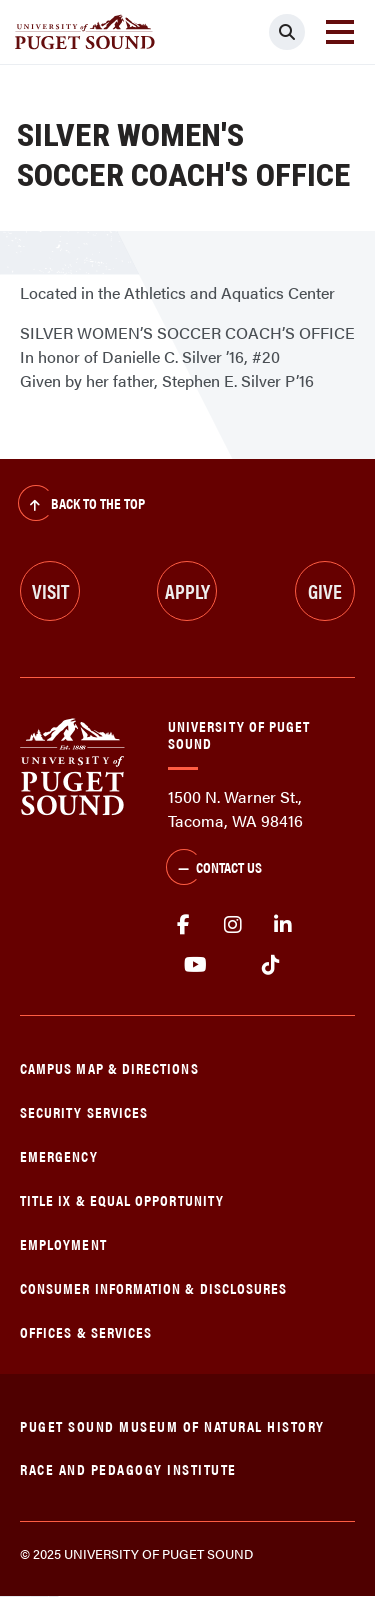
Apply (187, 590)
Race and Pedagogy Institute (128, 1468)
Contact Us (214, 869)
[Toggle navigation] (340, 32)
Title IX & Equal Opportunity (122, 1199)
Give (325, 590)
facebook (183, 925)
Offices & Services (86, 1331)
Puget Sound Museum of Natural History (172, 1425)
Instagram (233, 925)
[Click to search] (287, 32)
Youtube (195, 965)
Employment (63, 1243)
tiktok (270, 965)
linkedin (283, 925)
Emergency (59, 1155)
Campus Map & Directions (109, 1067)
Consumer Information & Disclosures (153, 1287)
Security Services (84, 1111)
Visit (50, 590)
